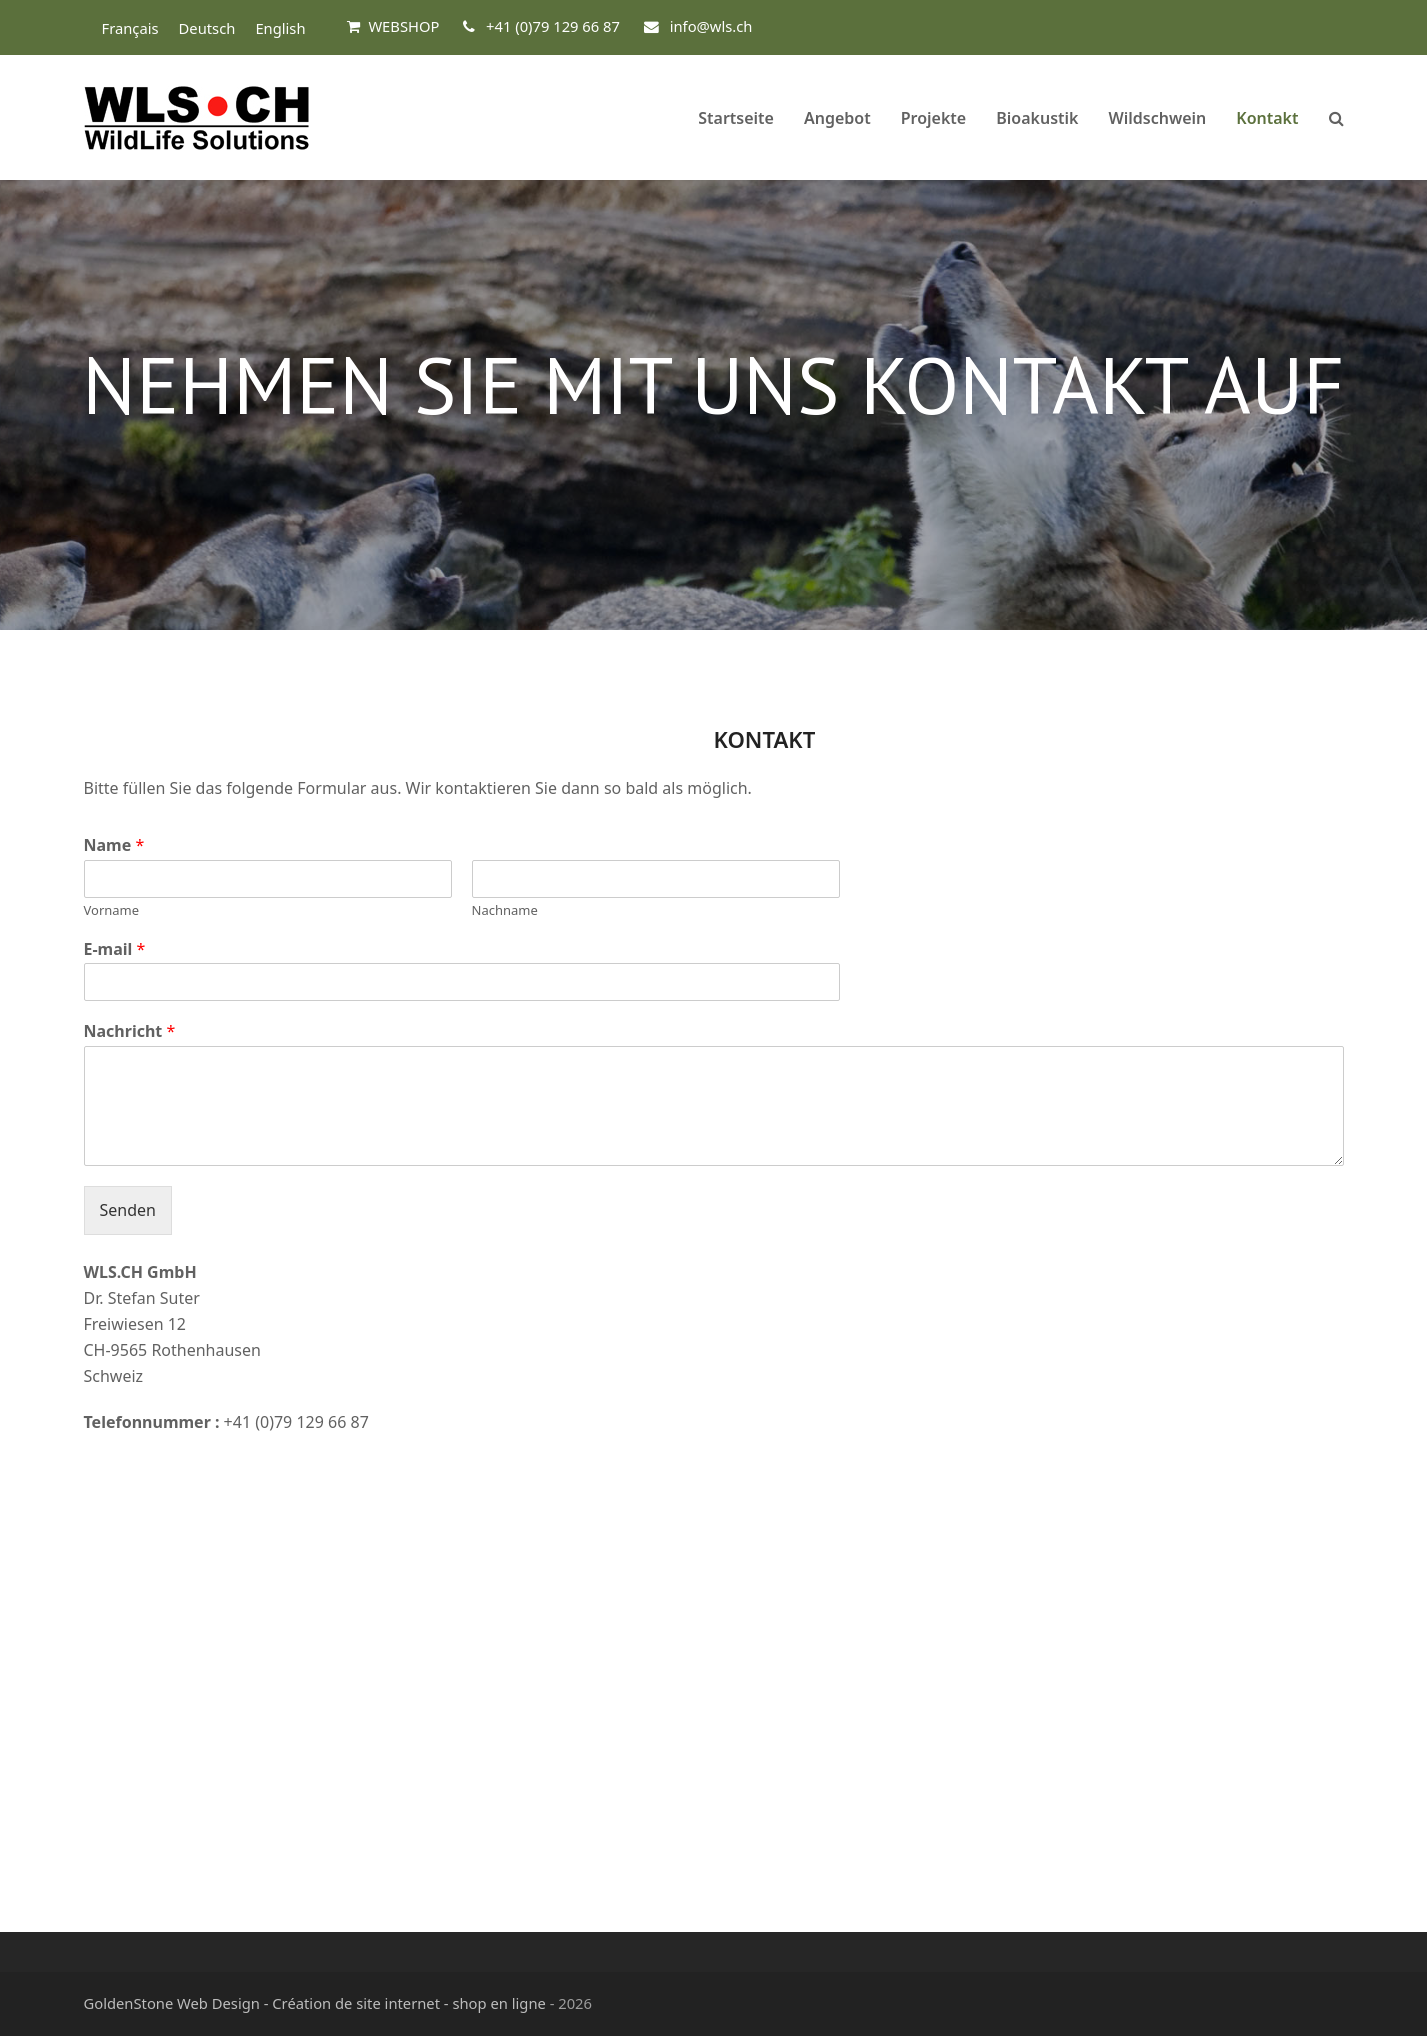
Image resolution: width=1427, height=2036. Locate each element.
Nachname (505, 910)
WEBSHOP (403, 26)
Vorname (112, 910)
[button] (1336, 118)
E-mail (115, 949)
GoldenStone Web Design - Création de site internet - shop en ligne (315, 2003)
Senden (128, 1210)
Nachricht (130, 1031)
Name (114, 845)
